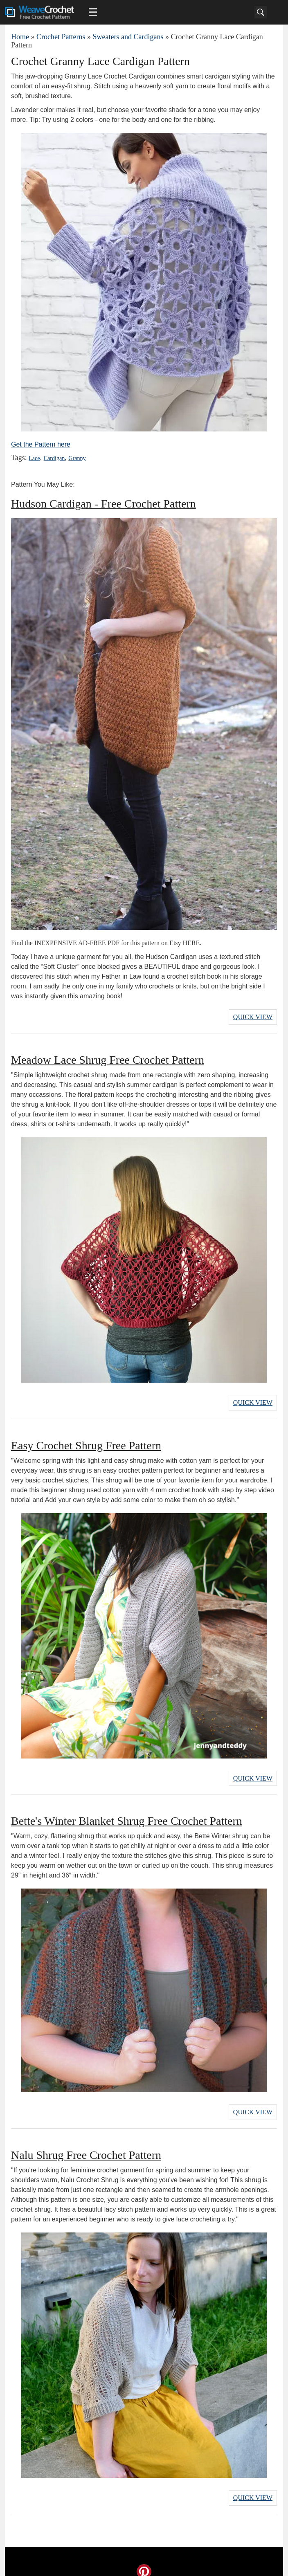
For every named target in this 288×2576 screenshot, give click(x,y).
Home (20, 37)
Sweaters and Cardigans (127, 37)
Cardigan (53, 458)
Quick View (252, 1015)
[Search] (260, 12)
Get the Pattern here (40, 444)
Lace (34, 458)
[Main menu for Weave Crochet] (93, 12)
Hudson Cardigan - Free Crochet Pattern (103, 503)
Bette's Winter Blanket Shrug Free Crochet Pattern (126, 1814)
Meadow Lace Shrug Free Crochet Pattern (107, 1057)
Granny (74, 458)
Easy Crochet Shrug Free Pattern (86, 1440)
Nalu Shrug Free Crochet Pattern (86, 2145)
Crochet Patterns (60, 37)
